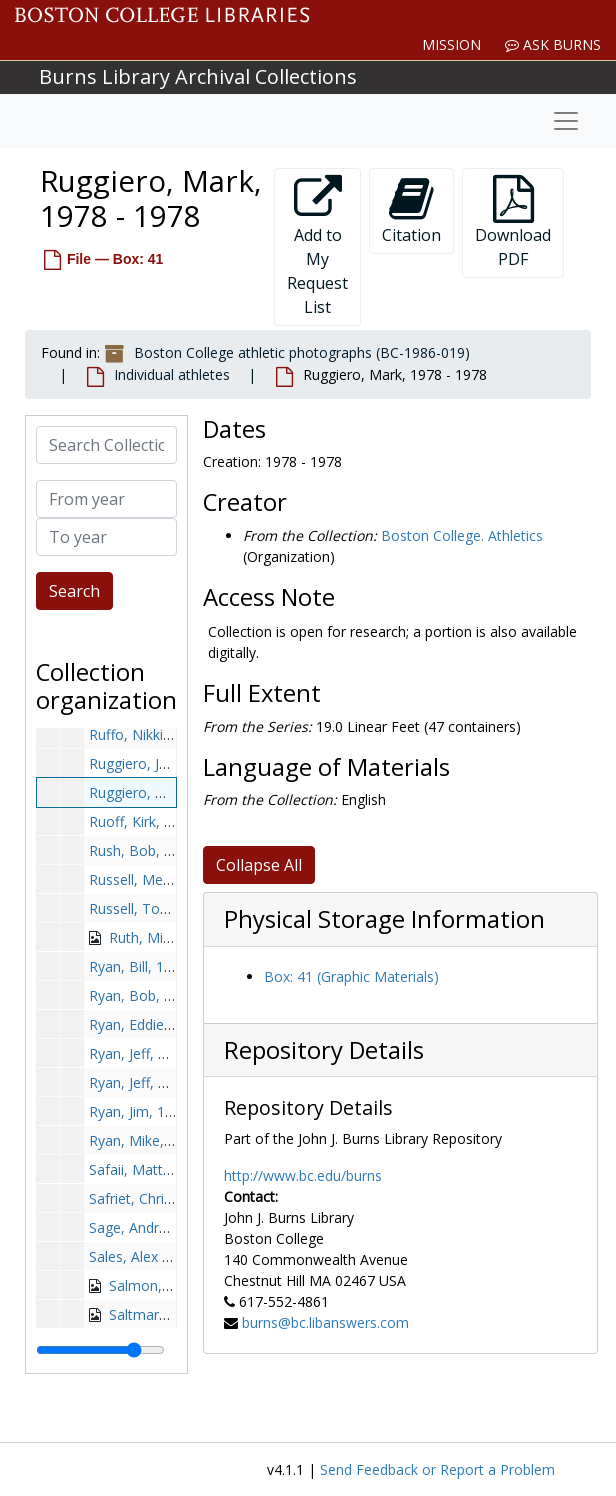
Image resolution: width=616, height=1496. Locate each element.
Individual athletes (172, 374)
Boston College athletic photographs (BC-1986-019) (302, 352)
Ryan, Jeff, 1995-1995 (158, 1082)
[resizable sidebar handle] (100, 1350)
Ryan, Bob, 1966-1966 (161, 995)
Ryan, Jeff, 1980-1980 (158, 1053)
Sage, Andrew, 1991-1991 (172, 1227)
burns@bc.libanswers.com (325, 1322)
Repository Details (324, 1050)
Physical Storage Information (384, 919)
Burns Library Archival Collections (198, 76)
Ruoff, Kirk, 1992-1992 (161, 821)
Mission (451, 44)
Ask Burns (553, 44)
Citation (411, 210)
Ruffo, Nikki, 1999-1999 (164, 734)
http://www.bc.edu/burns (303, 1175)
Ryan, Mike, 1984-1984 (163, 1140)
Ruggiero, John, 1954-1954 (175, 763)
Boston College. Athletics (462, 535)
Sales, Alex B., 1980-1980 (170, 1256)
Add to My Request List (317, 246)
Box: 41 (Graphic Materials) (351, 976)
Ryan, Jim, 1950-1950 (157, 1111)
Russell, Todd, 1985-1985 (171, 908)
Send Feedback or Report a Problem (437, 1469)
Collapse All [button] (259, 865)
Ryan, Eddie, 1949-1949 (165, 1024)
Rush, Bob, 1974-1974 (161, 850)
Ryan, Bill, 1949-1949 (157, 966)
